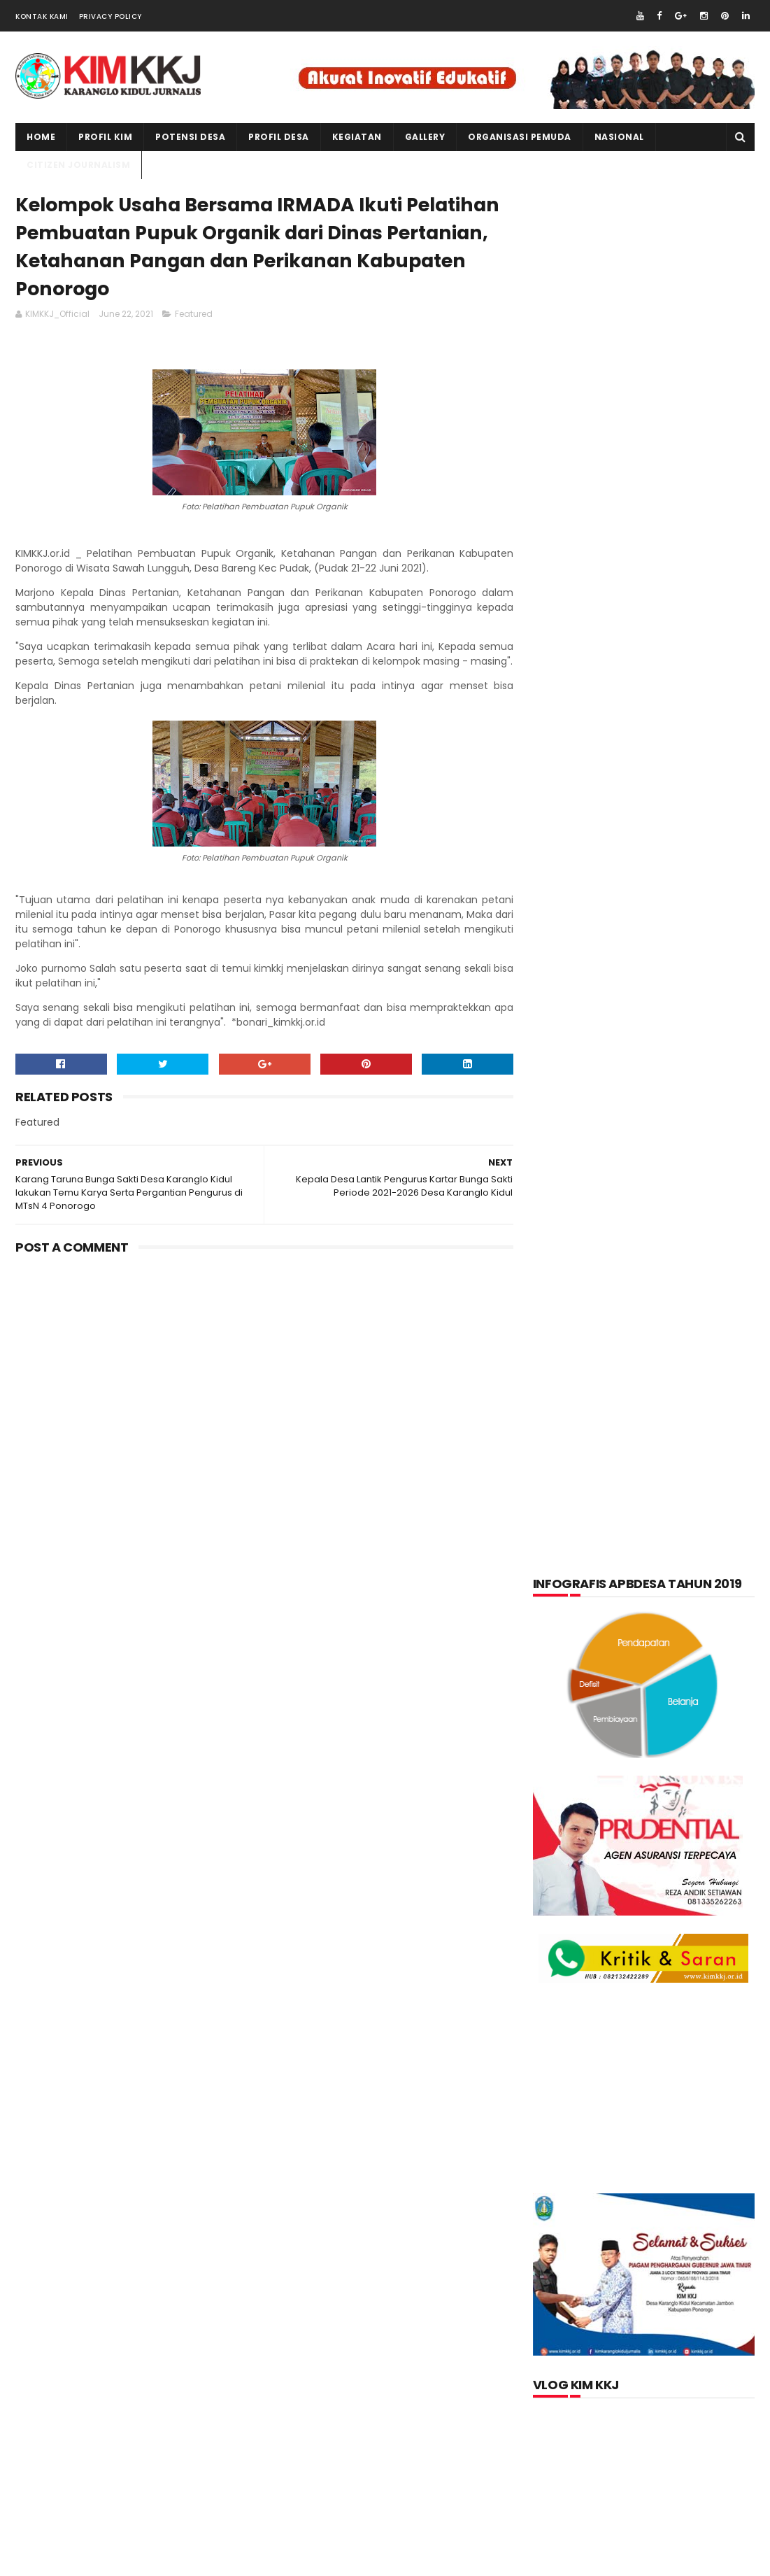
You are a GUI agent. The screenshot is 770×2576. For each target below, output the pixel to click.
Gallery (425, 137)
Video (628, 1704)
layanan (565, 1601)
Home (41, 137)
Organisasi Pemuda (590, 1636)
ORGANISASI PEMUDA (519, 137)
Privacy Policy (110, 16)
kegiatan (357, 137)
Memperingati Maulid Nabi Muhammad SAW (672, 1881)
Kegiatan (664, 1533)
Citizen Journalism (655, 1464)
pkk (672, 1636)
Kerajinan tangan (587, 1567)
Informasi (694, 1498)
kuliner (678, 1567)
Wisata (687, 1704)
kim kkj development (155, 2562)
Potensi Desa (190, 137)
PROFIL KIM (105, 137)
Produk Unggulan (677, 1670)
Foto (630, 1498)
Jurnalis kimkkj (572, 2364)
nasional (637, 1601)
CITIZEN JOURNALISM (78, 165)
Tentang (565, 1704)
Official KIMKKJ (572, 2383)
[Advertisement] (261, 1393)
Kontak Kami (42, 16)
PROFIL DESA (278, 137)
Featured (194, 315)
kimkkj (83, 2562)
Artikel (563, 1464)
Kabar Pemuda (579, 1533)
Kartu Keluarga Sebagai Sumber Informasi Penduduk (678, 1945)
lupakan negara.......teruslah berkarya (627, 1845)
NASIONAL (619, 137)
